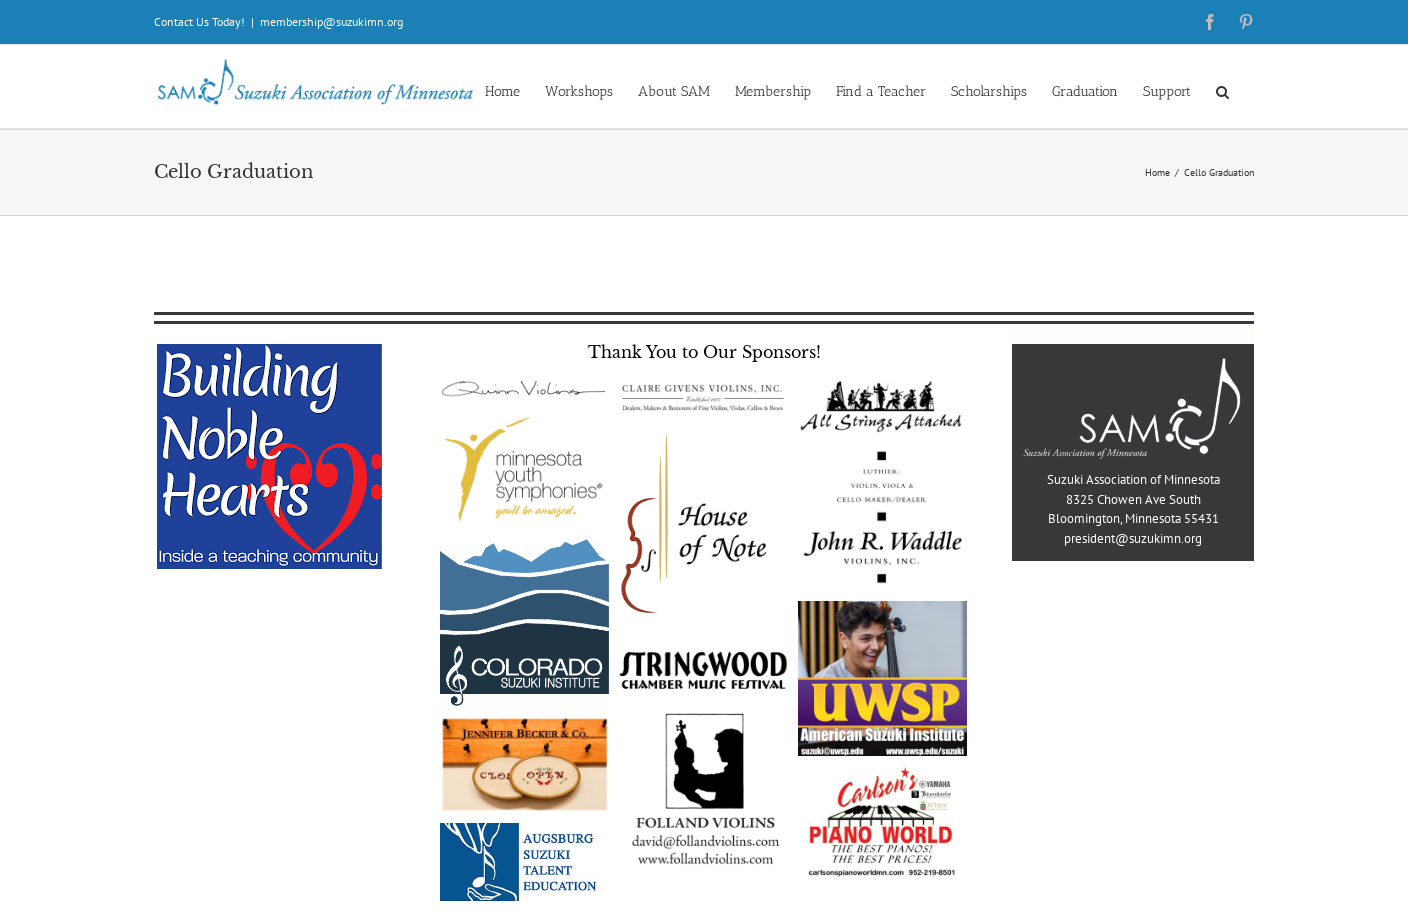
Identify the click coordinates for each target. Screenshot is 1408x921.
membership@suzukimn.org (331, 21)
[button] (1222, 90)
